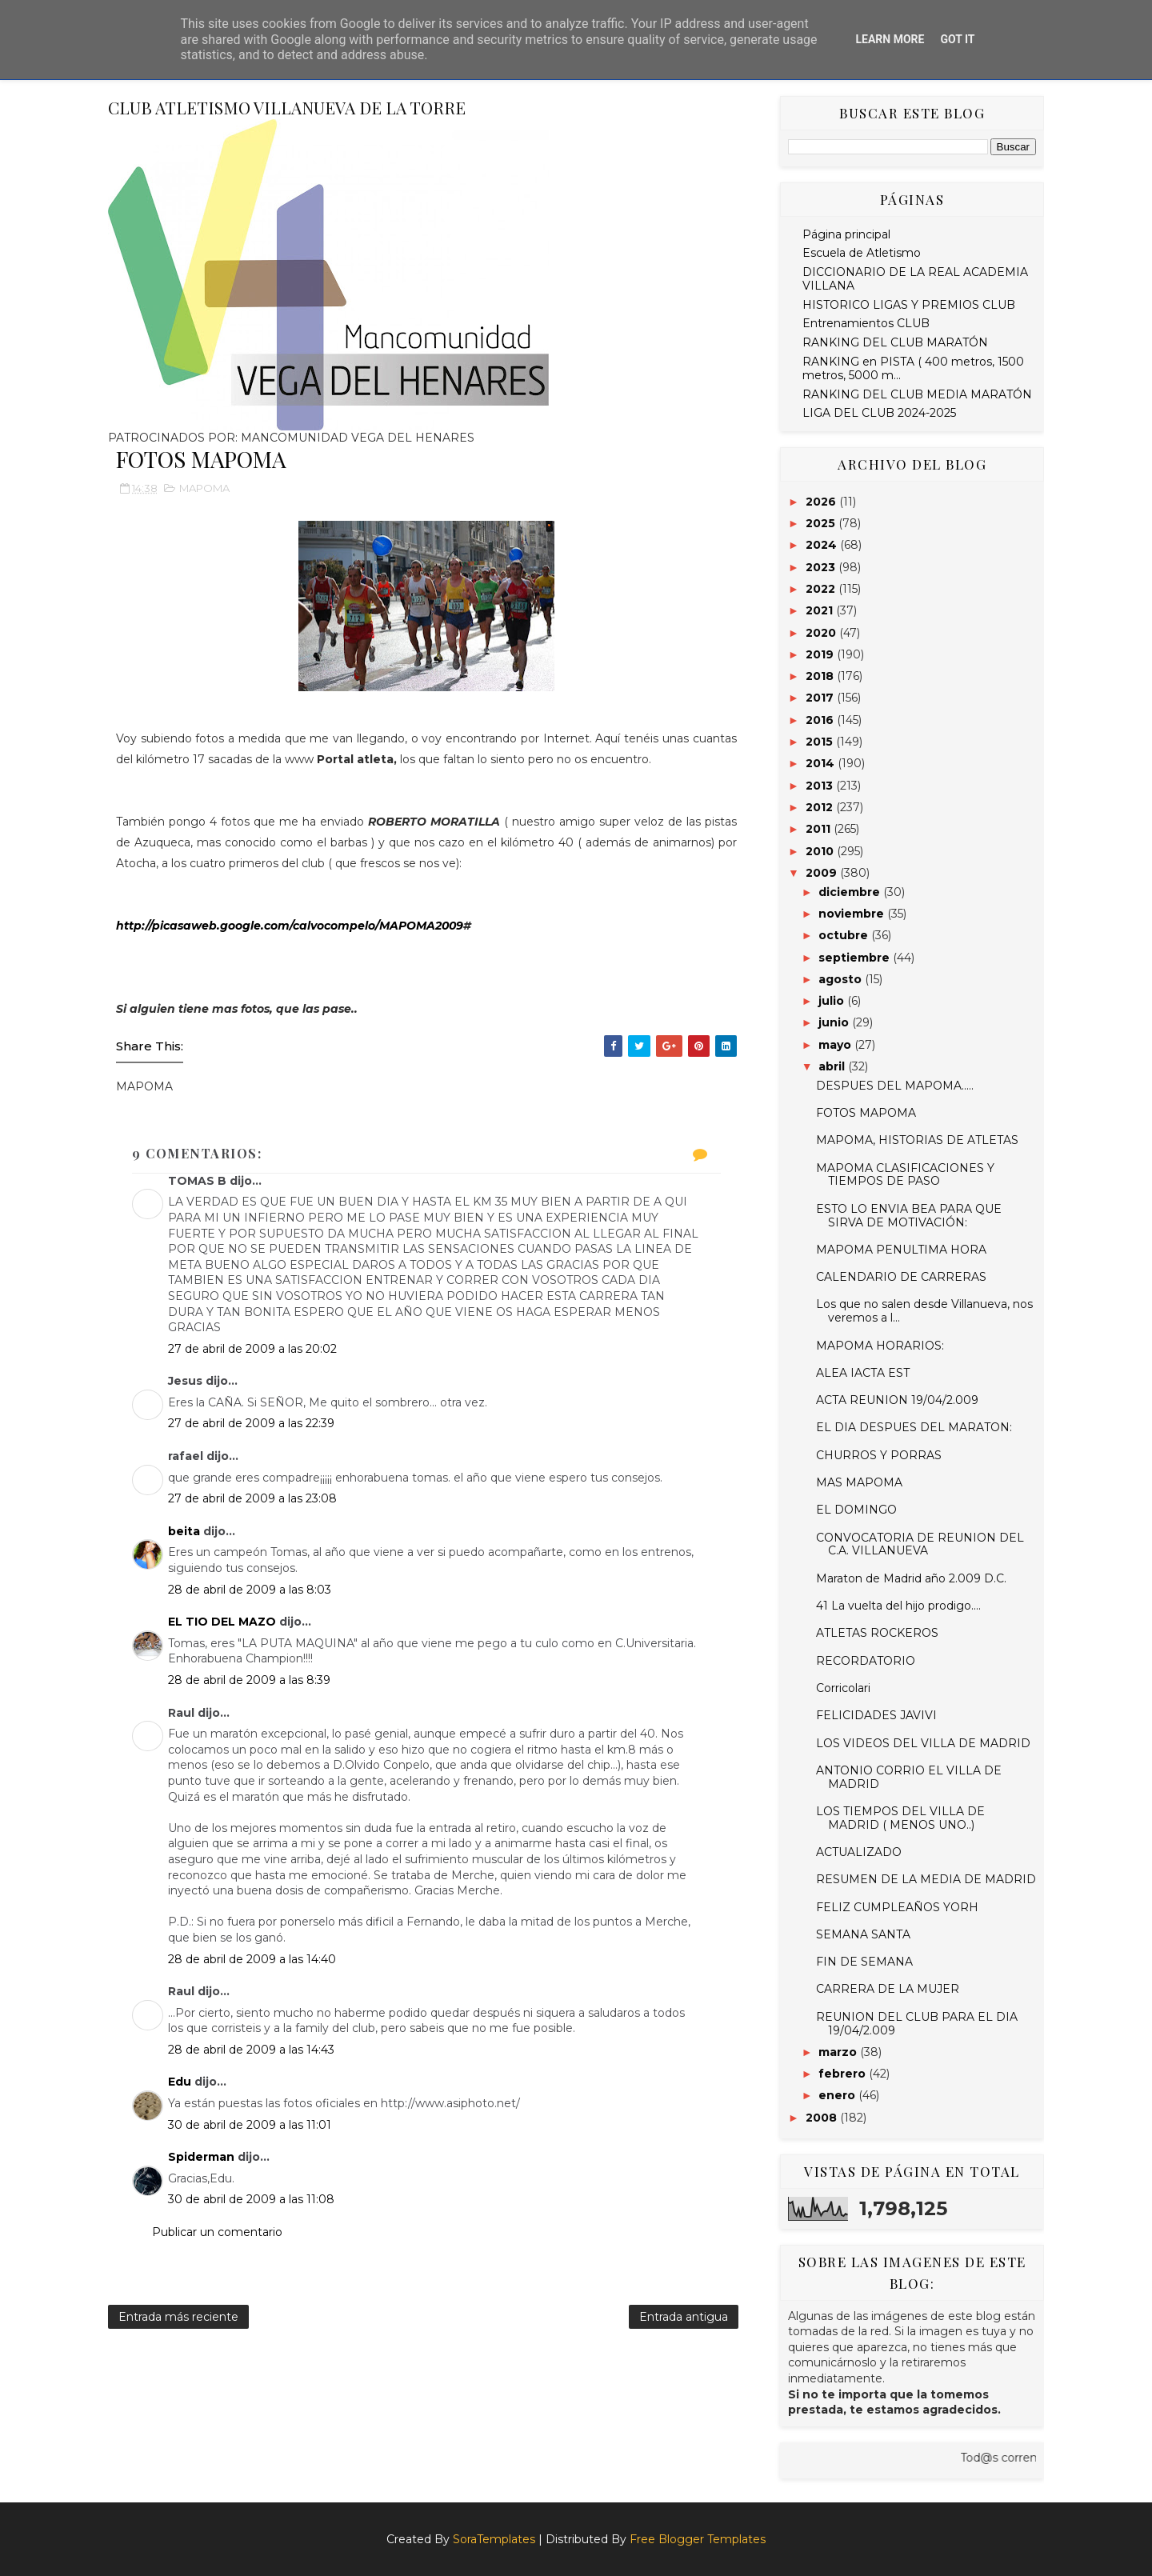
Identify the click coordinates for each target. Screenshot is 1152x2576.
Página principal (846, 234)
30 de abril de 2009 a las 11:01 (249, 2125)
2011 (820, 829)
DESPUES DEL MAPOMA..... (895, 1085)
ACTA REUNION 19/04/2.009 (897, 1400)
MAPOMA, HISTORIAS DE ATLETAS (917, 1140)
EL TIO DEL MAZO (222, 1621)
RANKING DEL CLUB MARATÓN (895, 342)
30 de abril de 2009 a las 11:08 (251, 2199)
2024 (823, 545)
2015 (821, 741)
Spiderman (201, 2157)
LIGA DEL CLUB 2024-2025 (879, 413)
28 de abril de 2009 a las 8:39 (249, 1680)
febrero (843, 2073)
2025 (822, 523)
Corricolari (843, 1688)
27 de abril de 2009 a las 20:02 (252, 1349)
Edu (179, 2081)
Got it (957, 39)
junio (835, 1022)
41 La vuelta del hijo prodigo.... (898, 1605)
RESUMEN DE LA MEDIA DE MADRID (926, 1879)
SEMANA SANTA (863, 1934)
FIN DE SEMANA (864, 1961)
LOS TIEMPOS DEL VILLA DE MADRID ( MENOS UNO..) (900, 1818)
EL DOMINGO (856, 1509)
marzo (839, 2052)
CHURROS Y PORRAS (879, 1455)
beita (184, 1531)
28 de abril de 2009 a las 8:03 (249, 1589)
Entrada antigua (683, 2317)
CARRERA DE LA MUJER (887, 1989)
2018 (821, 676)
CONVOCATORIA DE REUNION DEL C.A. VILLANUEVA (920, 1544)
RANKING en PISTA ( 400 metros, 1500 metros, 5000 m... (913, 368)
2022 (822, 589)
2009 (823, 873)
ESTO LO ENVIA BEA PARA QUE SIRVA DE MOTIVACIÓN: (909, 1216)
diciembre (850, 892)
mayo (836, 1045)
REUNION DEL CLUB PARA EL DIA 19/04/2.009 (917, 2024)
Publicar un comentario (217, 2232)
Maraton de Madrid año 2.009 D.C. (911, 1578)
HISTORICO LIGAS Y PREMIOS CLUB (908, 305)
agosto (841, 979)
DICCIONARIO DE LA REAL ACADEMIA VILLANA (915, 279)
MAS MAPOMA (859, 1482)
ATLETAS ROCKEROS (877, 1633)
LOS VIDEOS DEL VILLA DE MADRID (923, 1743)
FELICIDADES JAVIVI (876, 1715)
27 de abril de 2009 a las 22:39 (251, 1423)
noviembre (852, 913)
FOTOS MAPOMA (866, 1113)
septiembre (855, 957)
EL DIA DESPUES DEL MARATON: (914, 1427)
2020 (822, 633)
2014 (822, 763)
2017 (821, 697)
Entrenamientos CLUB (866, 323)
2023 (822, 567)
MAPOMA (204, 488)
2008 (823, 2117)
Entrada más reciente (178, 2317)
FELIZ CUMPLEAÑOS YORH (897, 1907)
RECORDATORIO (865, 1661)
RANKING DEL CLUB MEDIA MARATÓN (917, 394)
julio (832, 1001)
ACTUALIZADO (859, 1852)
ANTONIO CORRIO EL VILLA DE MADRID (909, 1777)
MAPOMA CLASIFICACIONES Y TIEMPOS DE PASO (905, 1175)
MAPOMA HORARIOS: (880, 1345)
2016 (821, 720)
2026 (822, 501)
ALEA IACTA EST (863, 1373)
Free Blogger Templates (698, 2539)
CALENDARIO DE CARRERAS (901, 1277)
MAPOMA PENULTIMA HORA (901, 1249)
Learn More (889, 39)
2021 (821, 610)
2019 (821, 654)
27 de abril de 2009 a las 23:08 (252, 1498)
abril (833, 1066)
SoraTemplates (494, 2539)
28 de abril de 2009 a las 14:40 (252, 1959)
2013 (821, 785)
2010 (821, 851)
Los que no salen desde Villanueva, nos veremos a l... (924, 1311)
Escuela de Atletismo (861, 253)
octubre (844, 935)
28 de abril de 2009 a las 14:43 (251, 2049)
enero (838, 2095)
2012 (821, 807)
